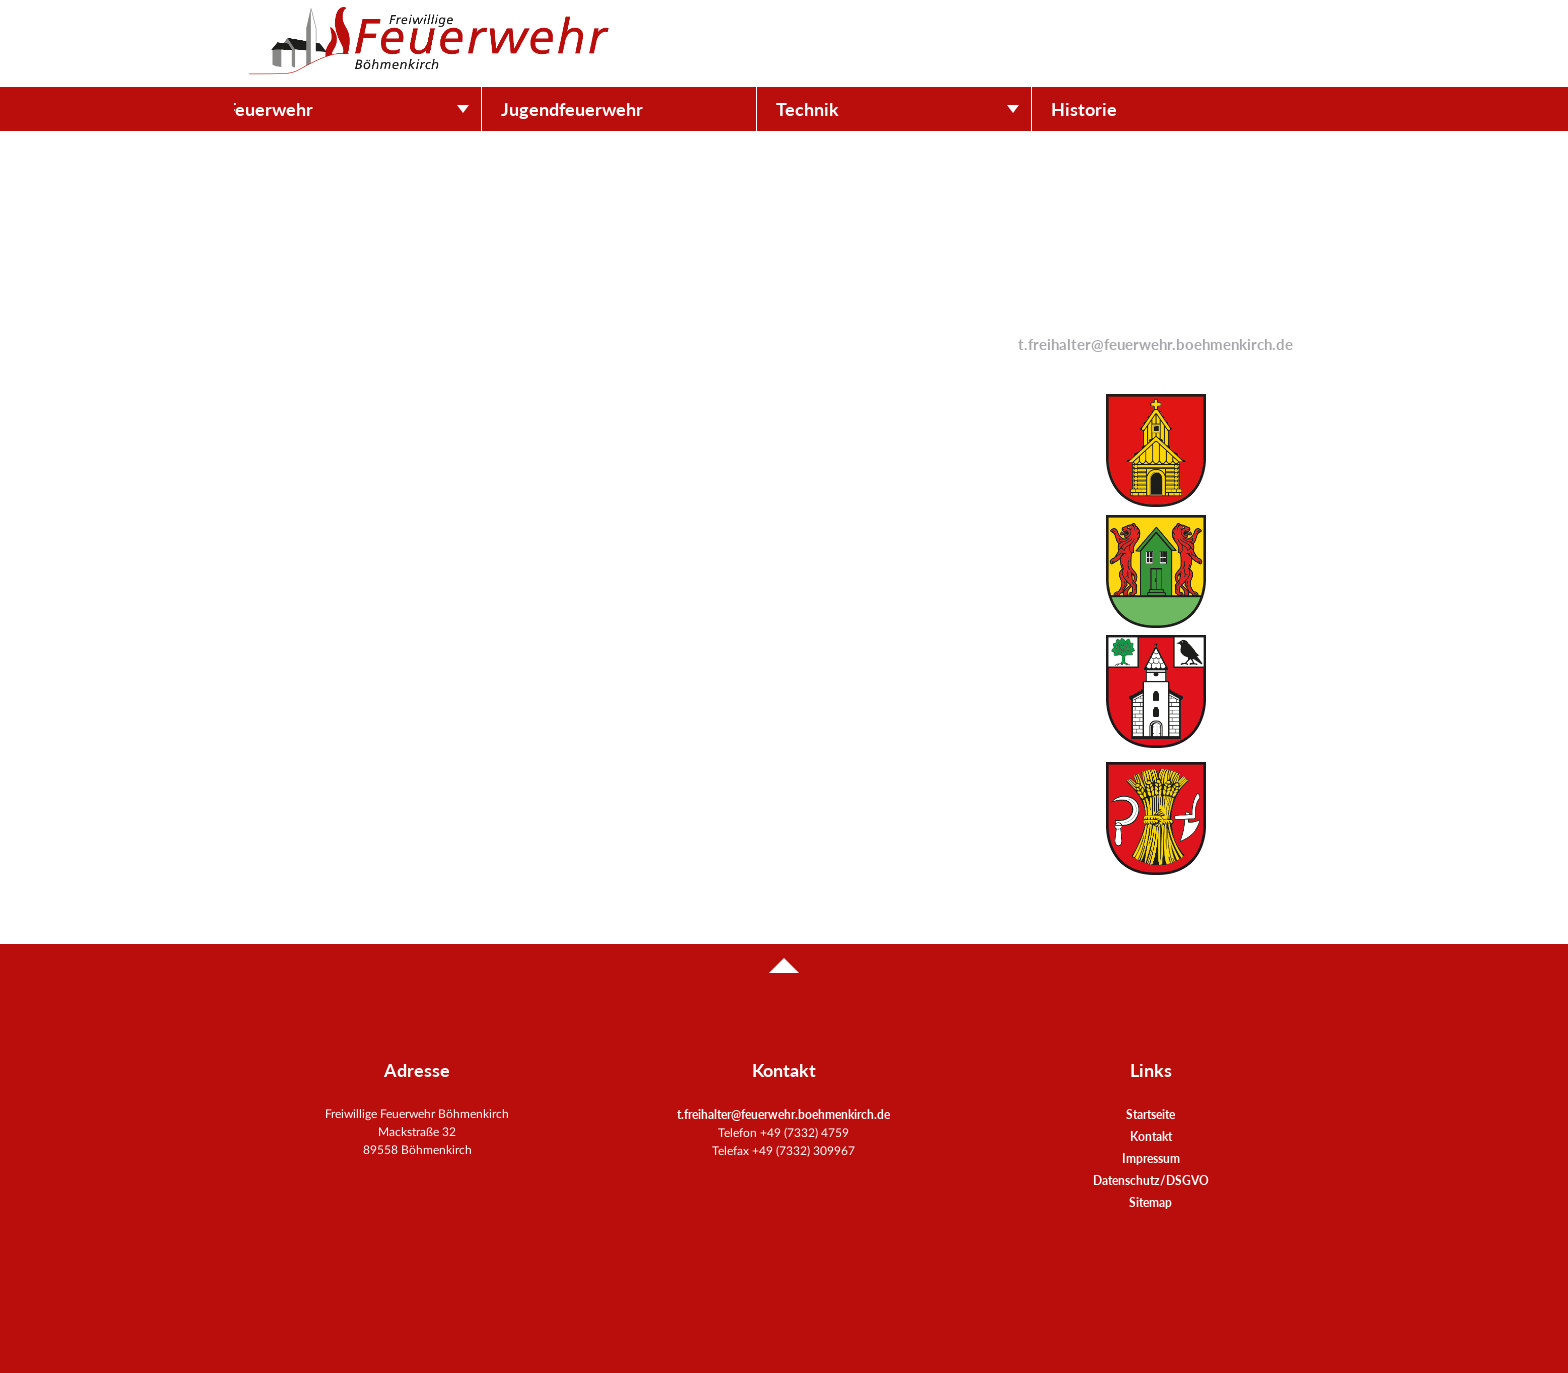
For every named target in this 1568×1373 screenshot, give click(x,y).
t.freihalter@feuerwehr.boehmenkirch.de (1155, 344)
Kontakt (1151, 1136)
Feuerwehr (296, 109)
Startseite (1150, 1114)
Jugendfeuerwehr (600, 109)
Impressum (1151, 1158)
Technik (835, 109)
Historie (1112, 109)
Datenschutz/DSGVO (1151, 1180)
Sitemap (1150, 1202)
